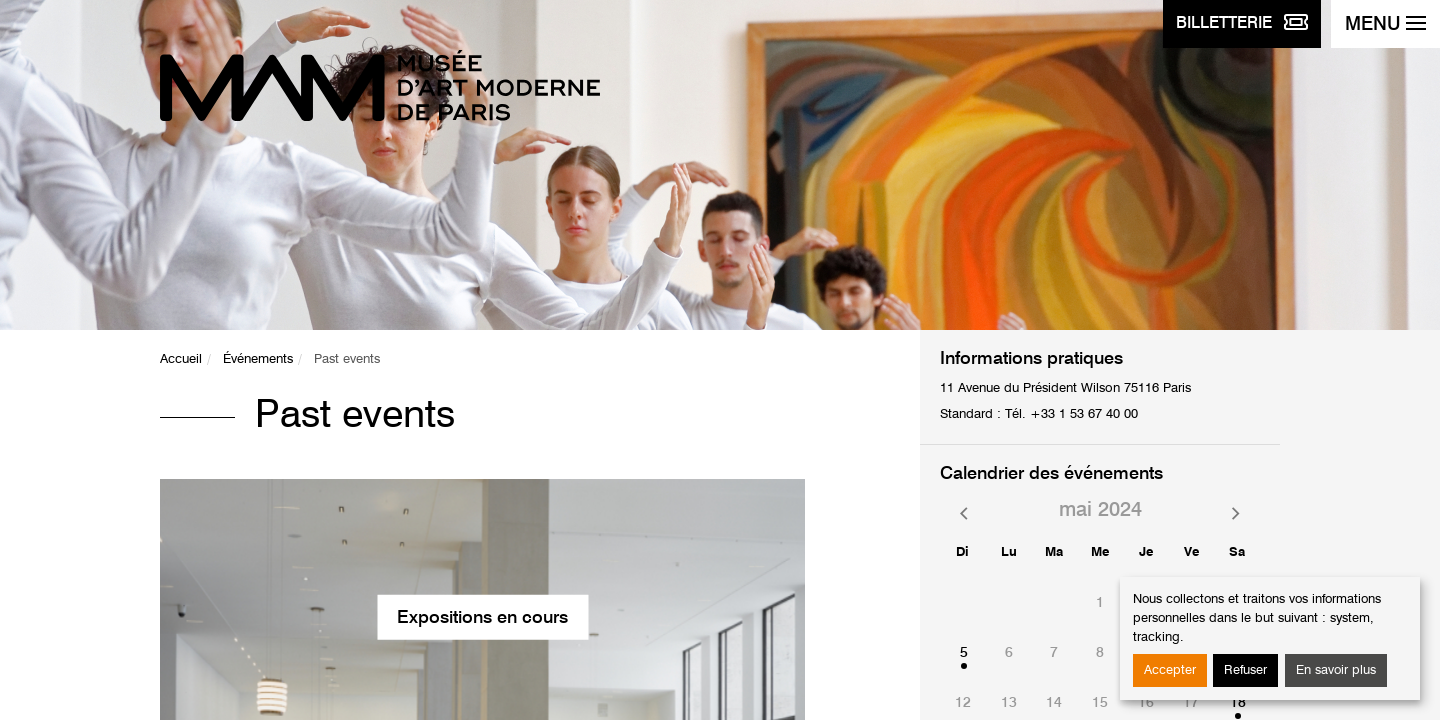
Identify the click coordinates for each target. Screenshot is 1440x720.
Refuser (1245, 670)
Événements (258, 359)
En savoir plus (1336, 670)
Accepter (1170, 670)
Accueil (181, 359)
